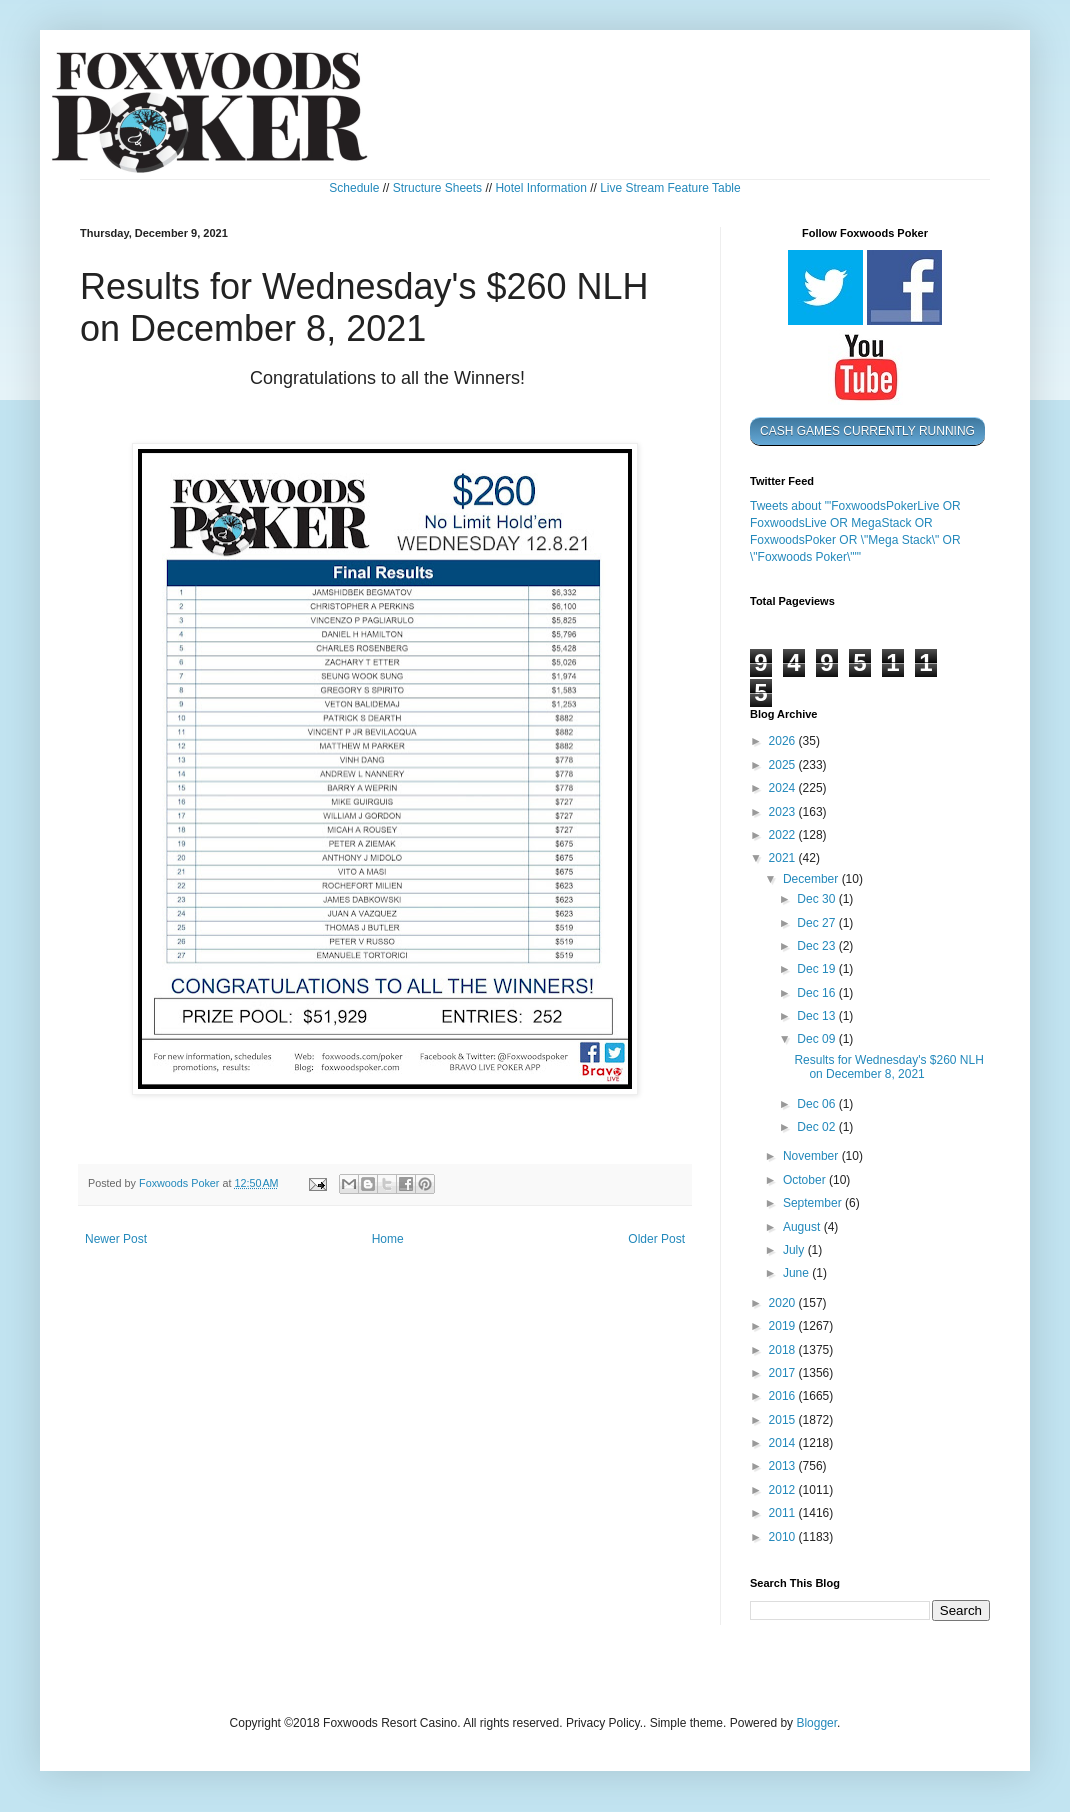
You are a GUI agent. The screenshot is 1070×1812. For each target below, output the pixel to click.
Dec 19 (817, 969)
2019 (784, 1326)
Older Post (656, 1239)
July (795, 1250)
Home (388, 1239)
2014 (784, 1443)
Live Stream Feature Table (670, 188)
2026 (784, 741)
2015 (784, 1420)
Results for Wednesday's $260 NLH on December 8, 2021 (889, 1067)
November (812, 1156)
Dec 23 (817, 946)
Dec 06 (817, 1104)
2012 (784, 1490)
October (806, 1180)
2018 (784, 1350)
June (797, 1273)
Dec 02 (817, 1127)
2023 (784, 812)
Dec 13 (817, 1016)
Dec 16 (817, 993)
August (803, 1227)
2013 (784, 1466)
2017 (784, 1373)
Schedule (354, 188)
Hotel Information (540, 188)
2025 (784, 765)
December (812, 879)
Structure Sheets (437, 188)
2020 (784, 1303)
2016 (784, 1396)
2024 (784, 788)
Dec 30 (817, 899)
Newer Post (116, 1239)
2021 (784, 858)
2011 (784, 1513)
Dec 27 (817, 923)
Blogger (816, 1723)
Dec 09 (817, 1039)
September (814, 1203)
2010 (784, 1537)
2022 (784, 835)
